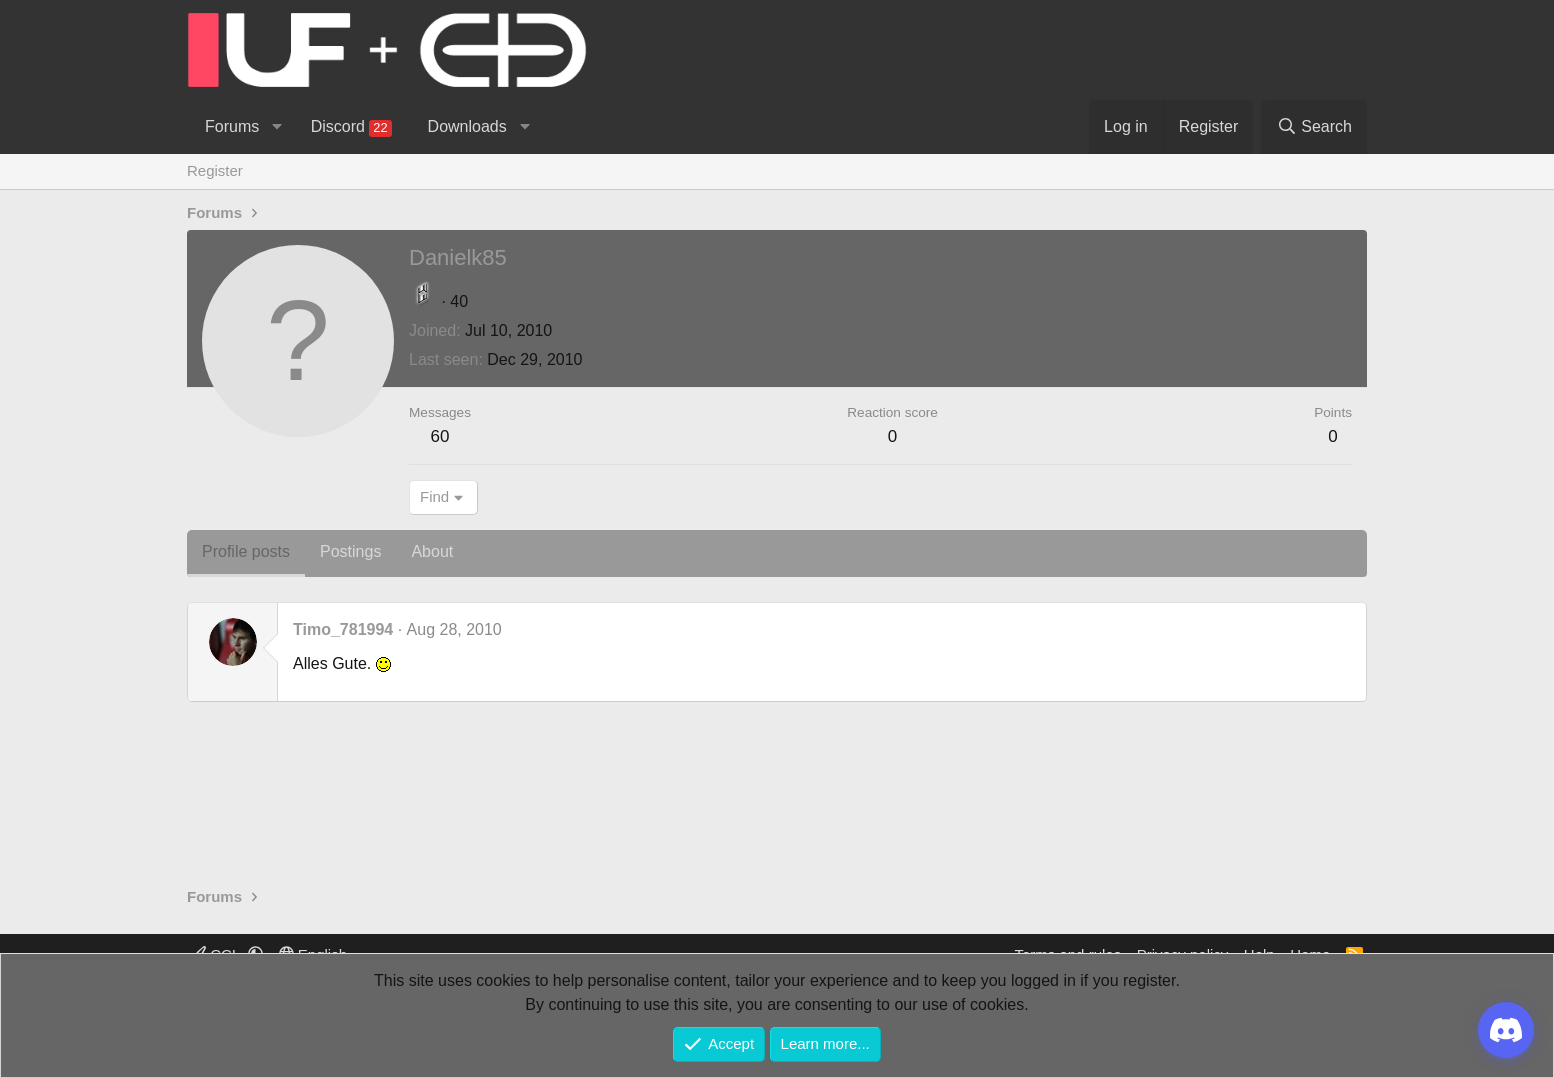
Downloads (467, 126)
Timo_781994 (343, 629)
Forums (232, 126)
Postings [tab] (350, 551)
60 (440, 436)
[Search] (1314, 127)
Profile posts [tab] (246, 551)
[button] (276, 127)
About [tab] (432, 551)
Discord (351, 127)
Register (215, 170)
